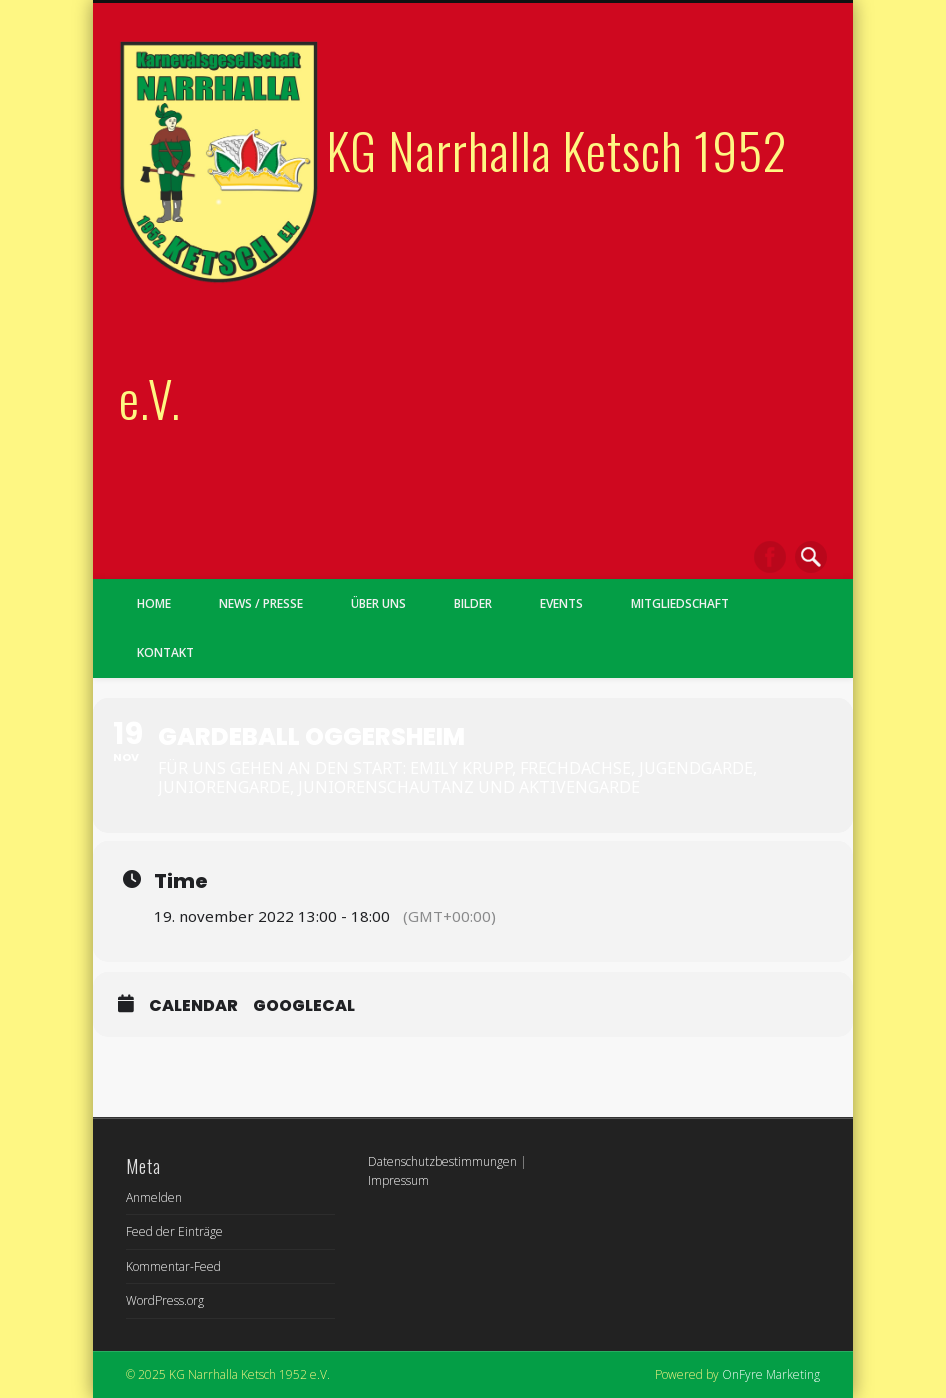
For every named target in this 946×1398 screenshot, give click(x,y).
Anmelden (154, 1197)
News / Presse (261, 603)
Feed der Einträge (174, 1231)
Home (154, 603)
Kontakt (165, 652)
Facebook (770, 557)
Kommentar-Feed (173, 1266)
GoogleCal (304, 1005)
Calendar (193, 1005)
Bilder (473, 603)
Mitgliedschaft (680, 603)
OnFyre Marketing (771, 1374)
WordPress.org (165, 1300)
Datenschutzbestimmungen (442, 1161)
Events (561, 603)
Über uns (378, 603)
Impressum (398, 1180)
